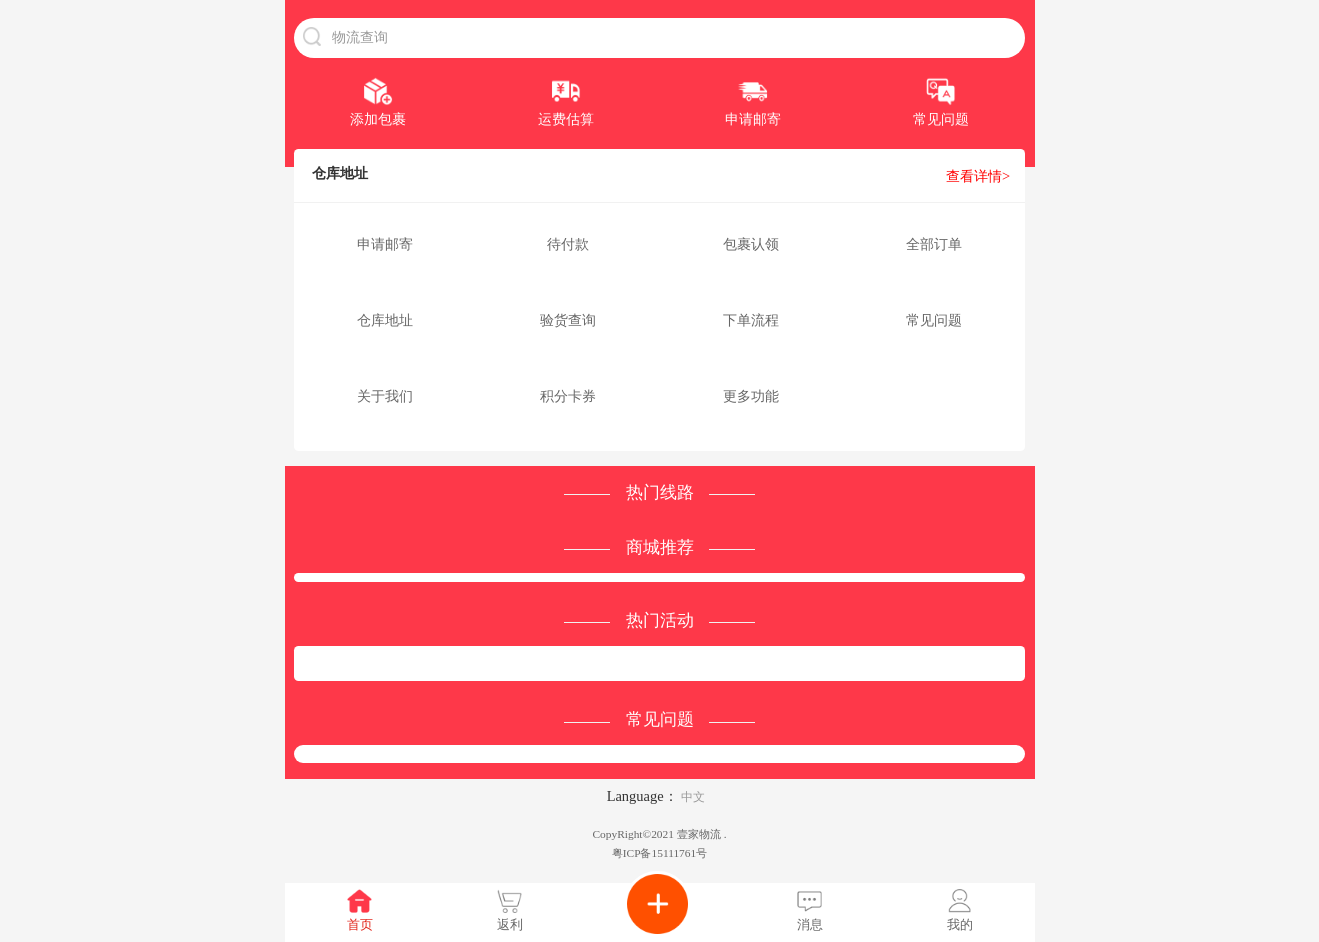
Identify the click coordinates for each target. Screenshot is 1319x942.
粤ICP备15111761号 (659, 853)
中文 (693, 797)
